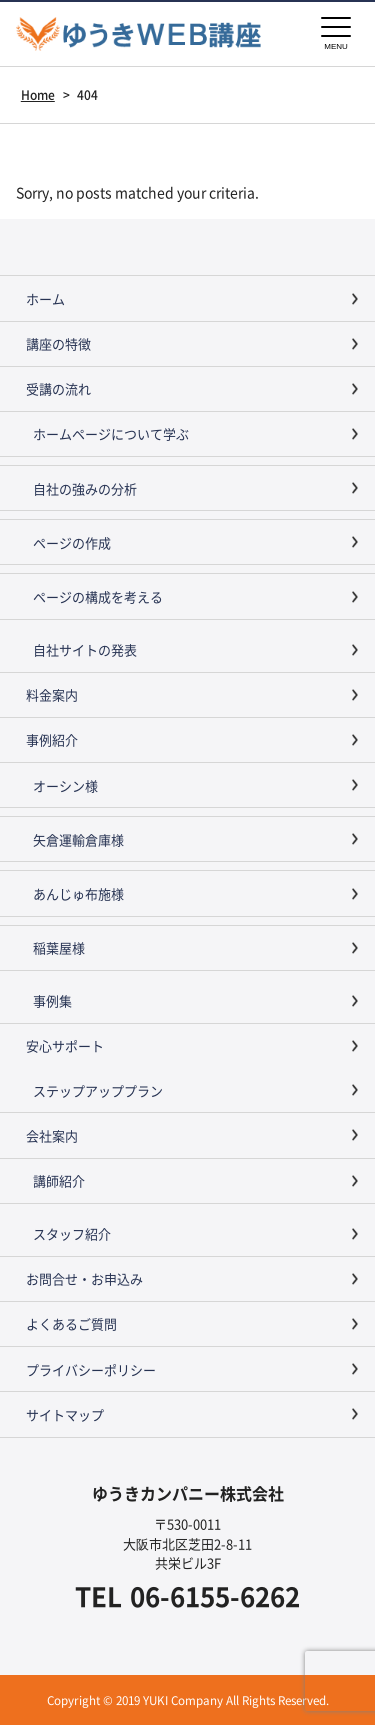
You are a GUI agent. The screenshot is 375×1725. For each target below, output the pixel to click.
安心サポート (65, 1045)
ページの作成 (72, 542)
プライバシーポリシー (91, 1369)
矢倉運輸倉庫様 (78, 839)
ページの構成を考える (98, 596)
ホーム (45, 298)
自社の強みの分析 (85, 488)
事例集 (52, 1000)
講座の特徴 (58, 343)
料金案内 (52, 694)
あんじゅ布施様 (78, 893)
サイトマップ (65, 1414)
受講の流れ (58, 388)
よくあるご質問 (71, 1323)
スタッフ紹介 (72, 1233)
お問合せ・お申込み (84, 1278)
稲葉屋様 (59, 947)
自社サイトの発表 (85, 649)
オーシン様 (65, 785)
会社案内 (52, 1135)
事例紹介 (52, 739)
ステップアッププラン (98, 1090)
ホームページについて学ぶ (111, 433)
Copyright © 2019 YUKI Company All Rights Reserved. (188, 1699)
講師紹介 (59, 1180)
